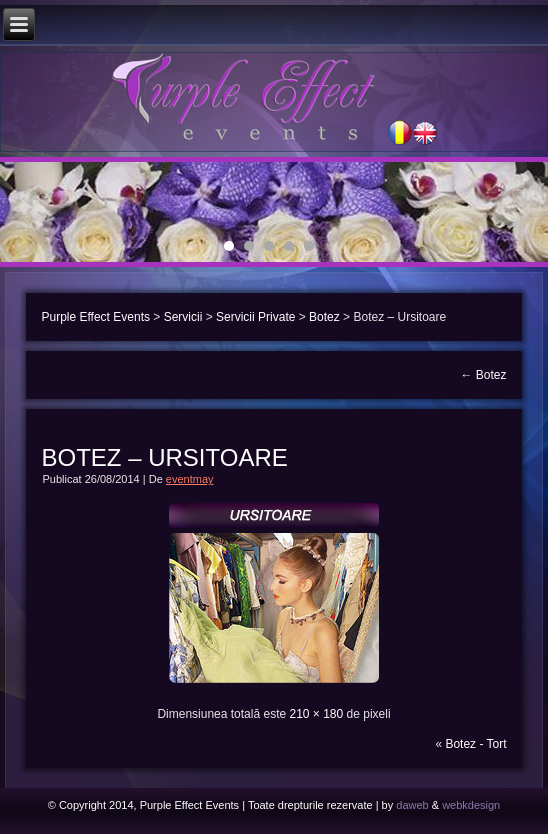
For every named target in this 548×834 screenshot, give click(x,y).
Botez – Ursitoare (164, 457)
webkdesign (471, 805)
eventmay (190, 479)
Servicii (183, 317)
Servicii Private (255, 317)
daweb (412, 805)
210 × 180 (316, 714)
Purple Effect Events (95, 317)
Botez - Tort (475, 744)
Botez (324, 317)
